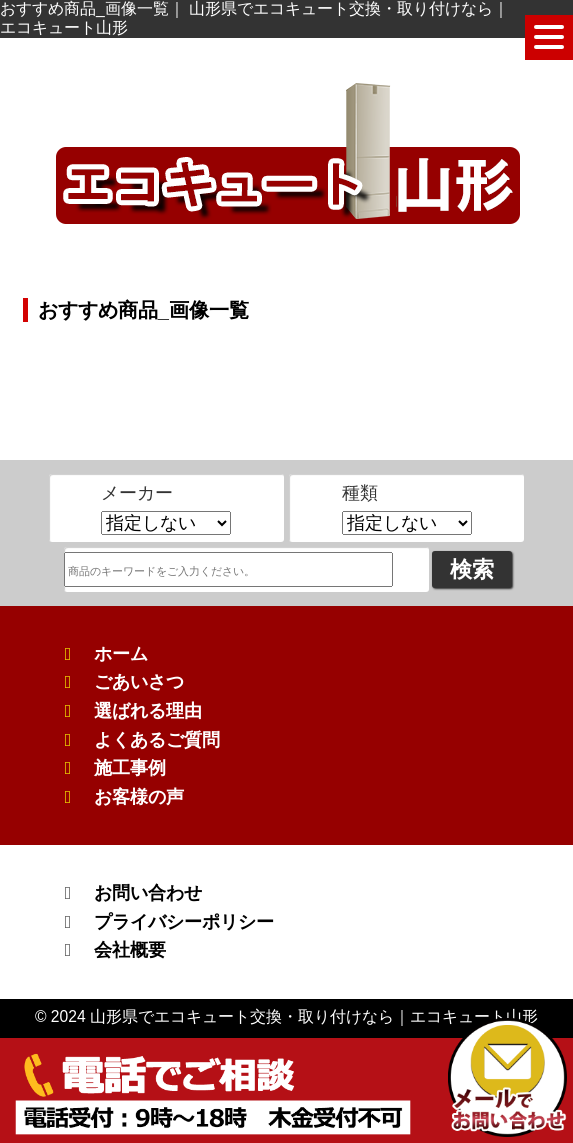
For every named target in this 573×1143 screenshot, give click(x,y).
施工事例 (130, 768)
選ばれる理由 (148, 711)
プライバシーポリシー (184, 922)
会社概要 (130, 950)
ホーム (121, 654)
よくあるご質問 (157, 740)
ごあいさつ (139, 682)
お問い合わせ (148, 893)
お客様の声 (139, 797)
